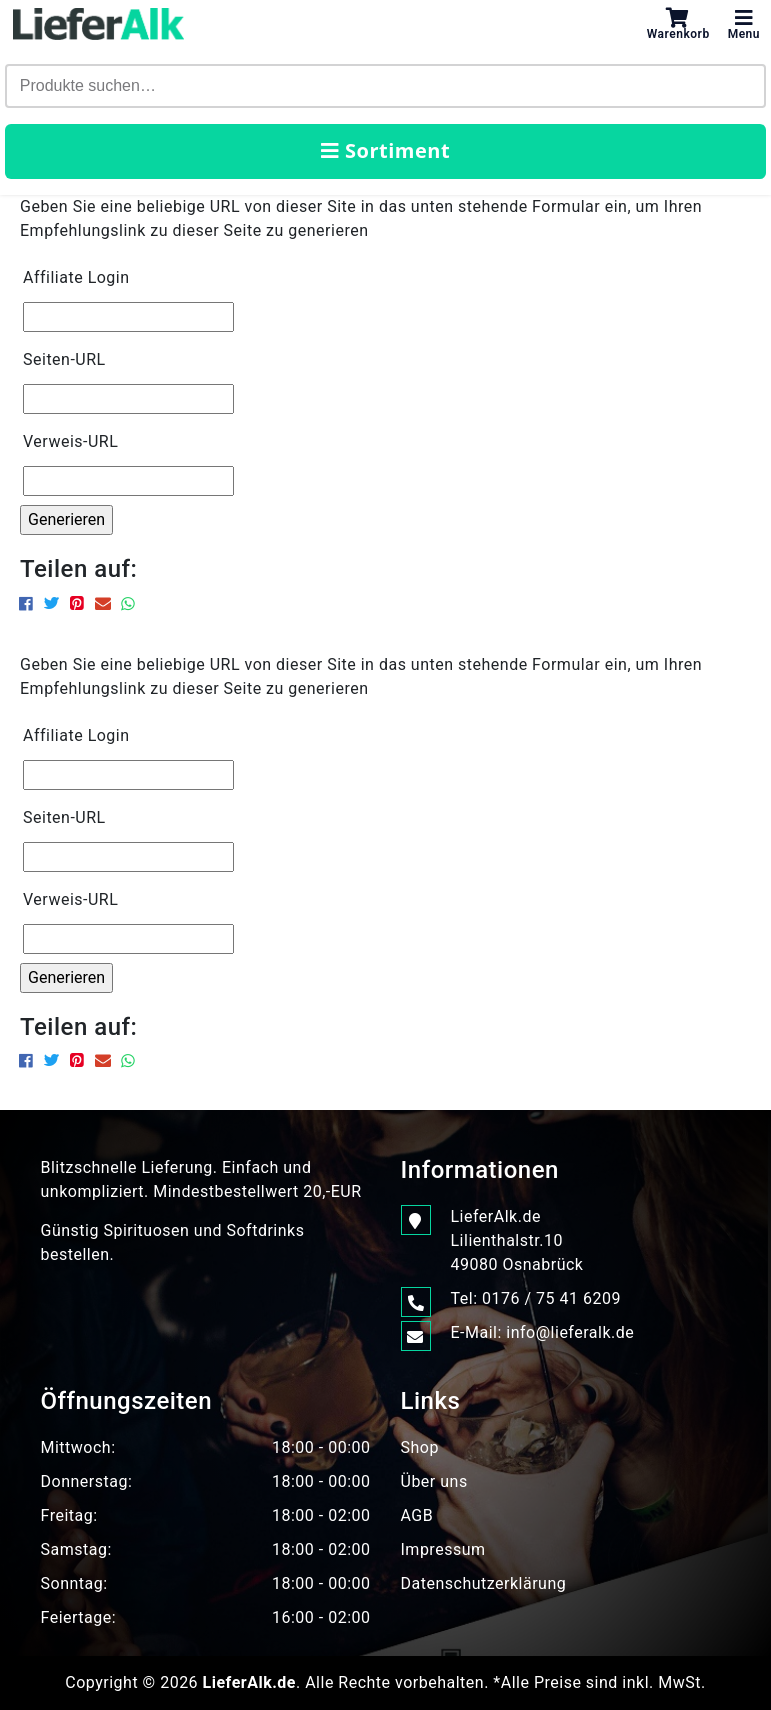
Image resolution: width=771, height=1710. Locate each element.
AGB (417, 1515)
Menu (744, 24)
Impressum (443, 1549)
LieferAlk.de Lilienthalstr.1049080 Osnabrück (517, 1239)
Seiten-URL (64, 359)
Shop (420, 1447)
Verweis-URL (70, 441)
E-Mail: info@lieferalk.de (543, 1333)
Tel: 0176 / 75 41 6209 (536, 1299)
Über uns (434, 1481)
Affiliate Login (76, 277)
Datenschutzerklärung (484, 1583)
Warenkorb (678, 24)
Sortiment (385, 150)
